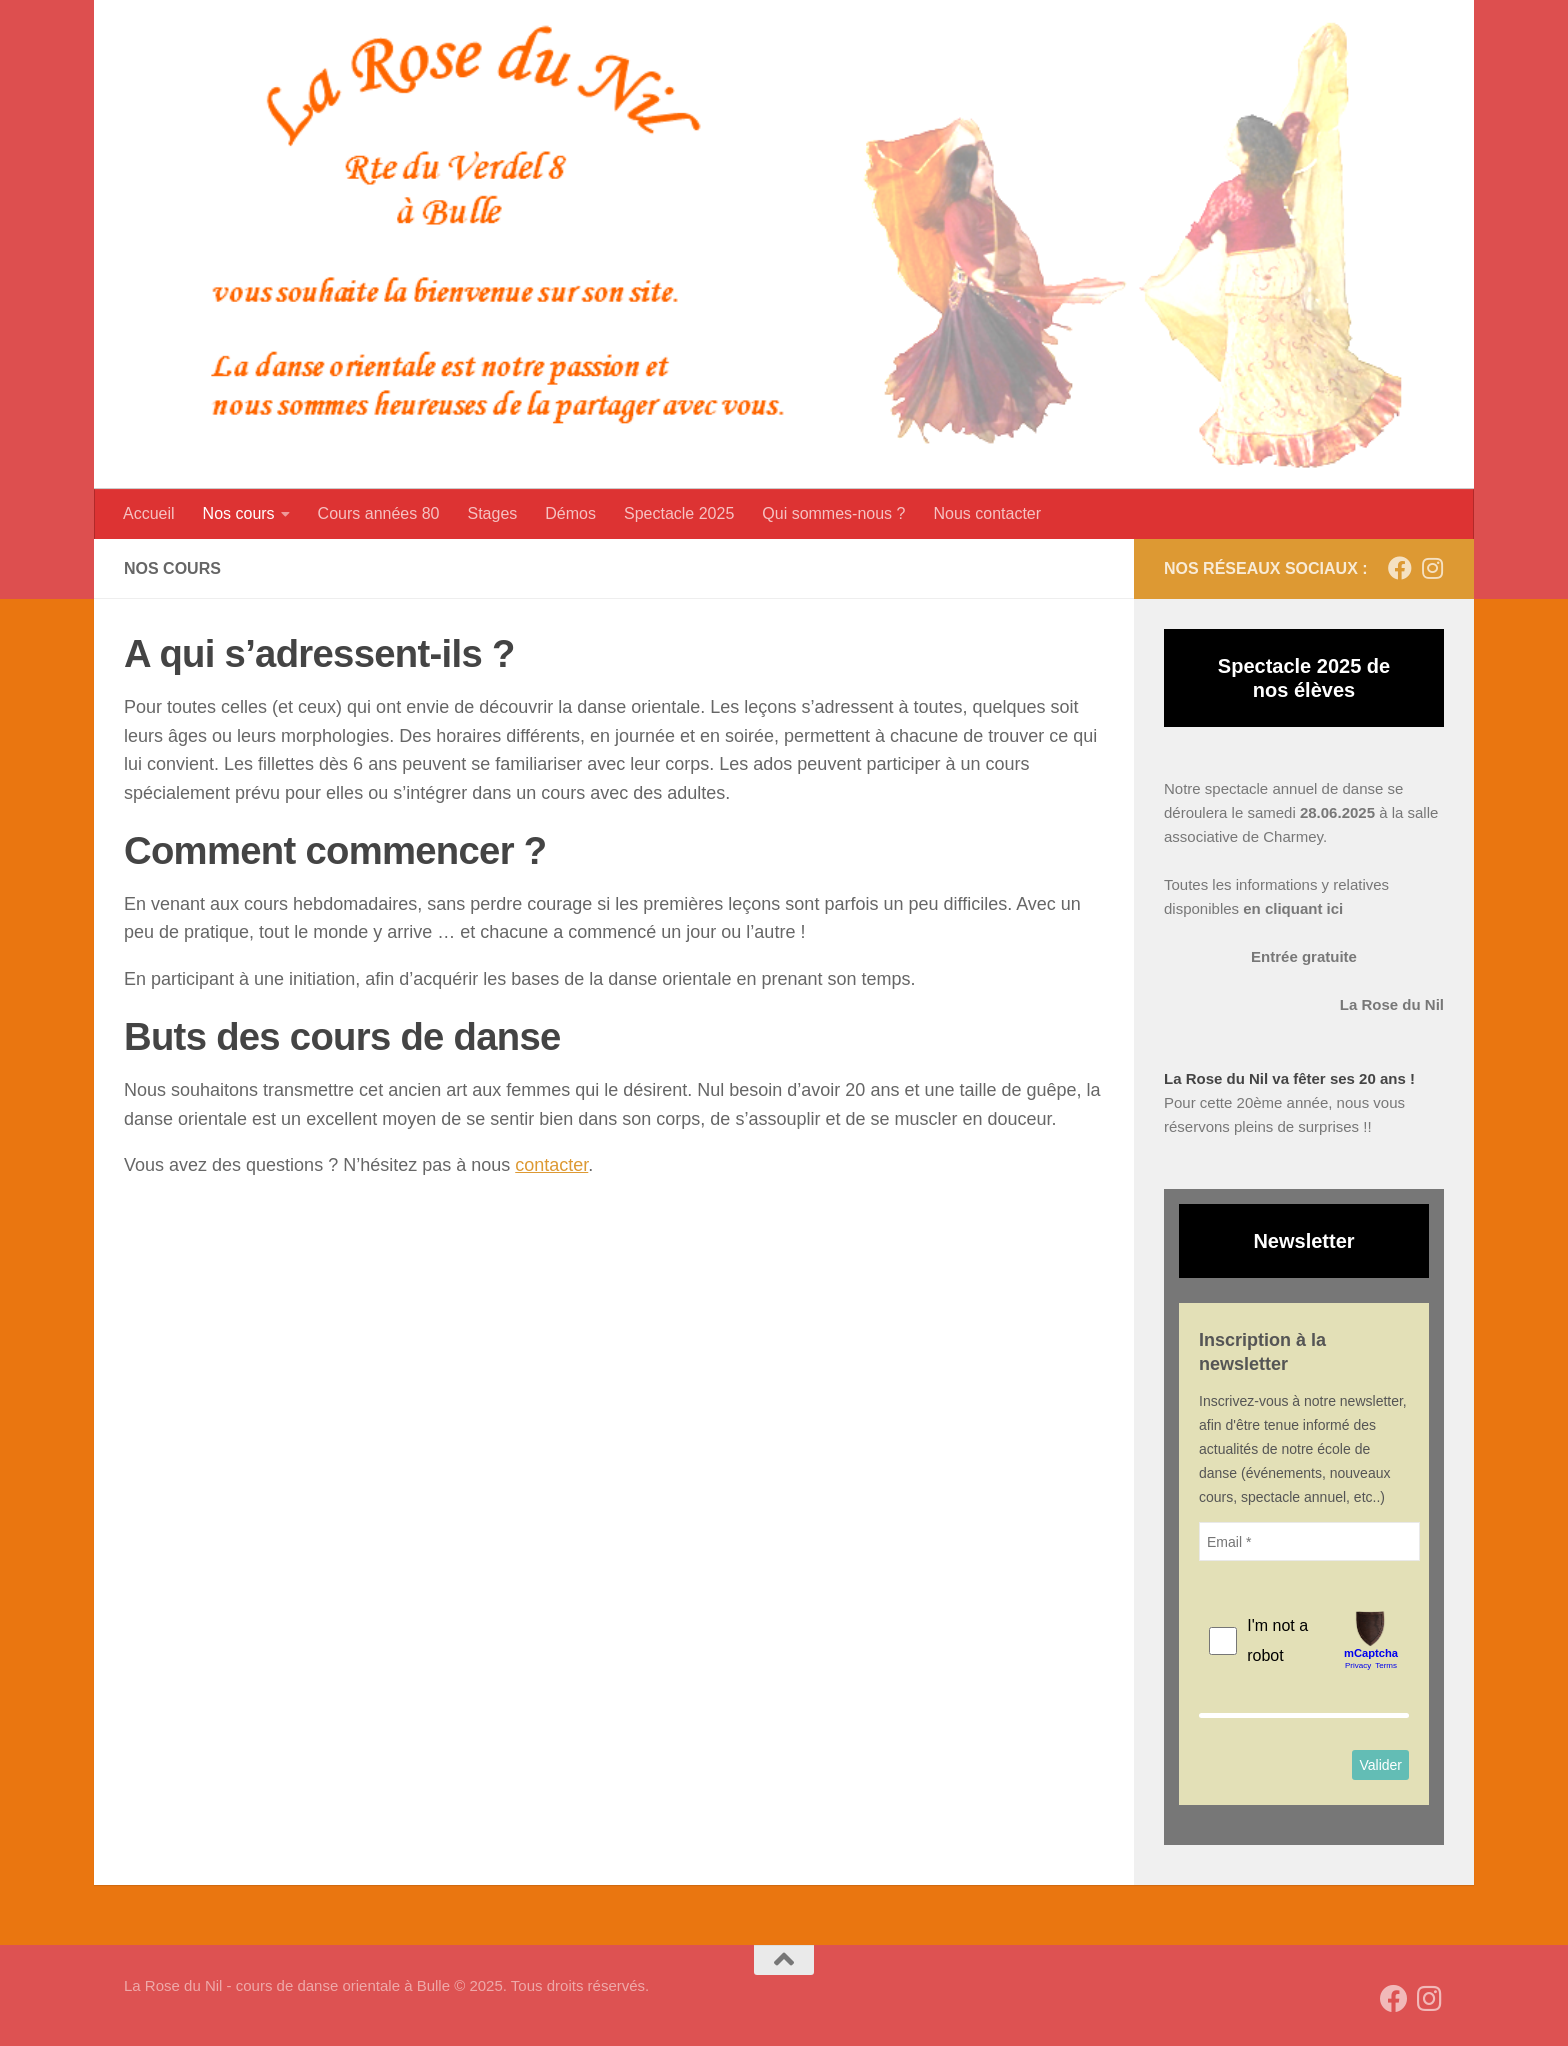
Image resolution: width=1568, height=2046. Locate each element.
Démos (570, 513)
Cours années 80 (379, 513)
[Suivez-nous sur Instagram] (1432, 568)
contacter (551, 1165)
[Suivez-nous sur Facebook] (1400, 568)
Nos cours (239, 513)
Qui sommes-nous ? (833, 513)
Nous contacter (987, 513)
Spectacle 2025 (679, 513)
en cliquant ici (1293, 908)
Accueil (149, 513)
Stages (492, 513)
